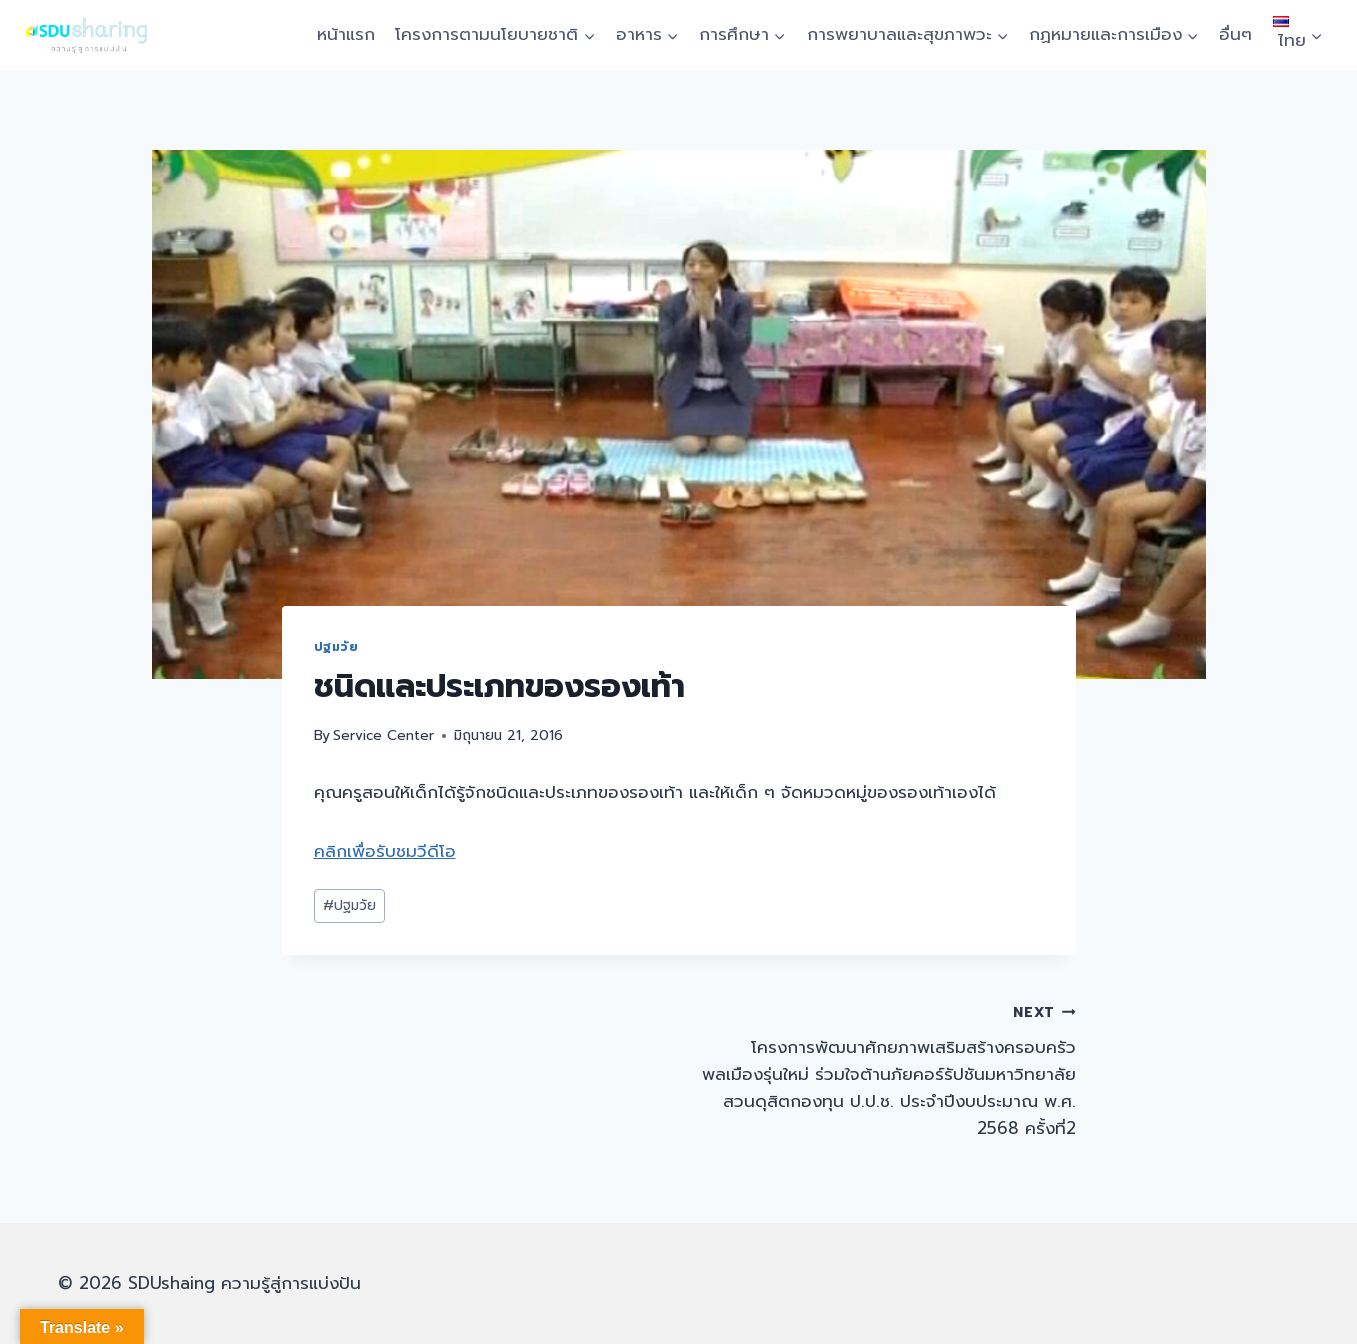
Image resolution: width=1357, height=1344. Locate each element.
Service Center (383, 735)
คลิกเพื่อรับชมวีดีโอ (385, 851)
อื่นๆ (1235, 34)
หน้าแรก (346, 34)
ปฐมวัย (336, 647)
